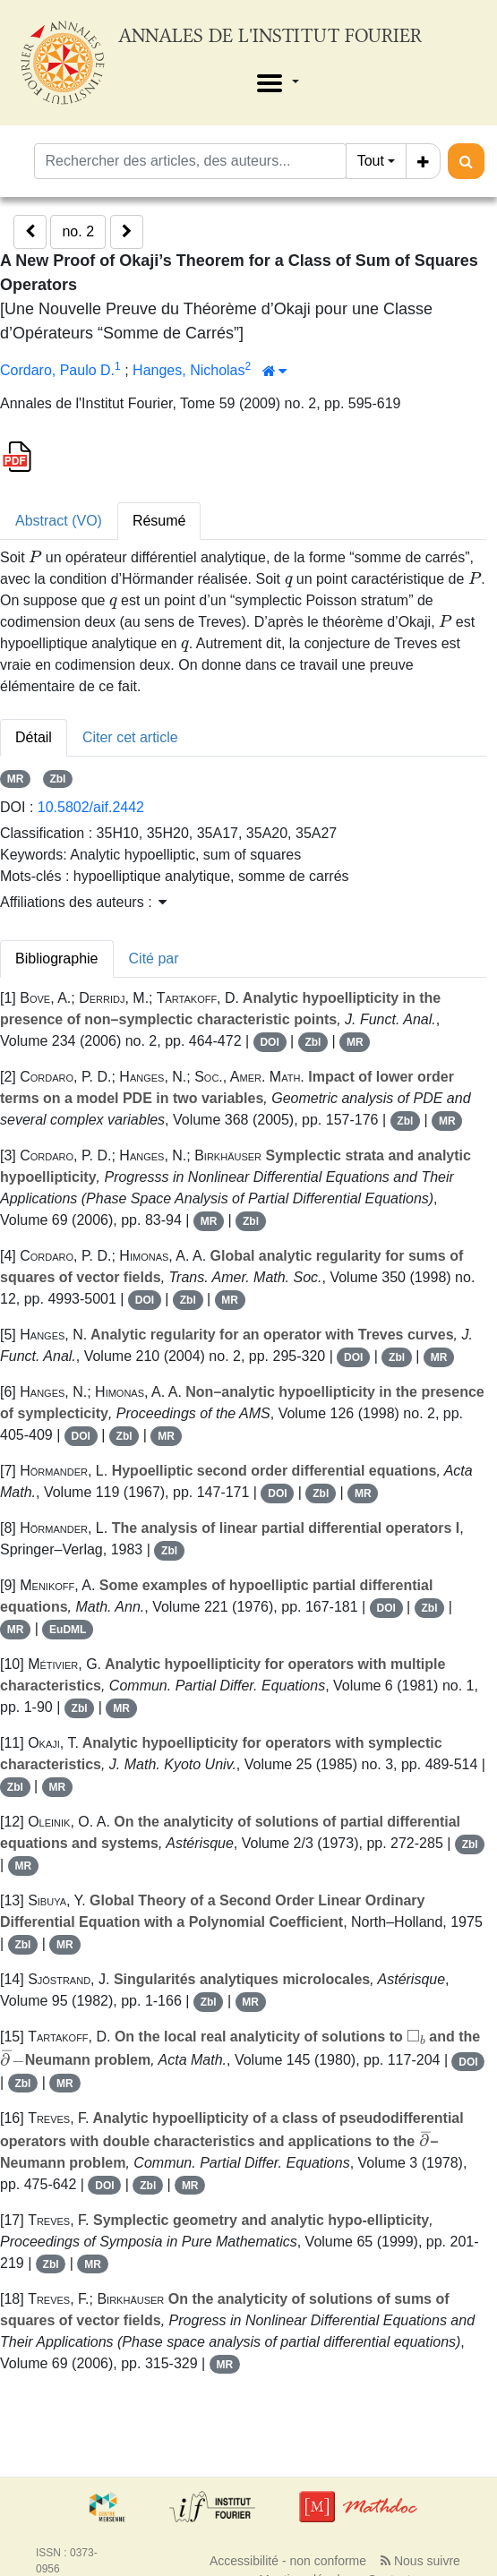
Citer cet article (130, 737)
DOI (269, 1042)
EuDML (67, 1629)
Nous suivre (420, 2561)
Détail (33, 737)
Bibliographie (57, 958)
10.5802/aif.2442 (91, 807)
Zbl (57, 779)
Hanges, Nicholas (188, 370)
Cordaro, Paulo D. (57, 370)
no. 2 (78, 231)
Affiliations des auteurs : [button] (83, 902)
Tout (370, 160)
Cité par (154, 958)
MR (15, 779)
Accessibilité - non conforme (288, 2561)
